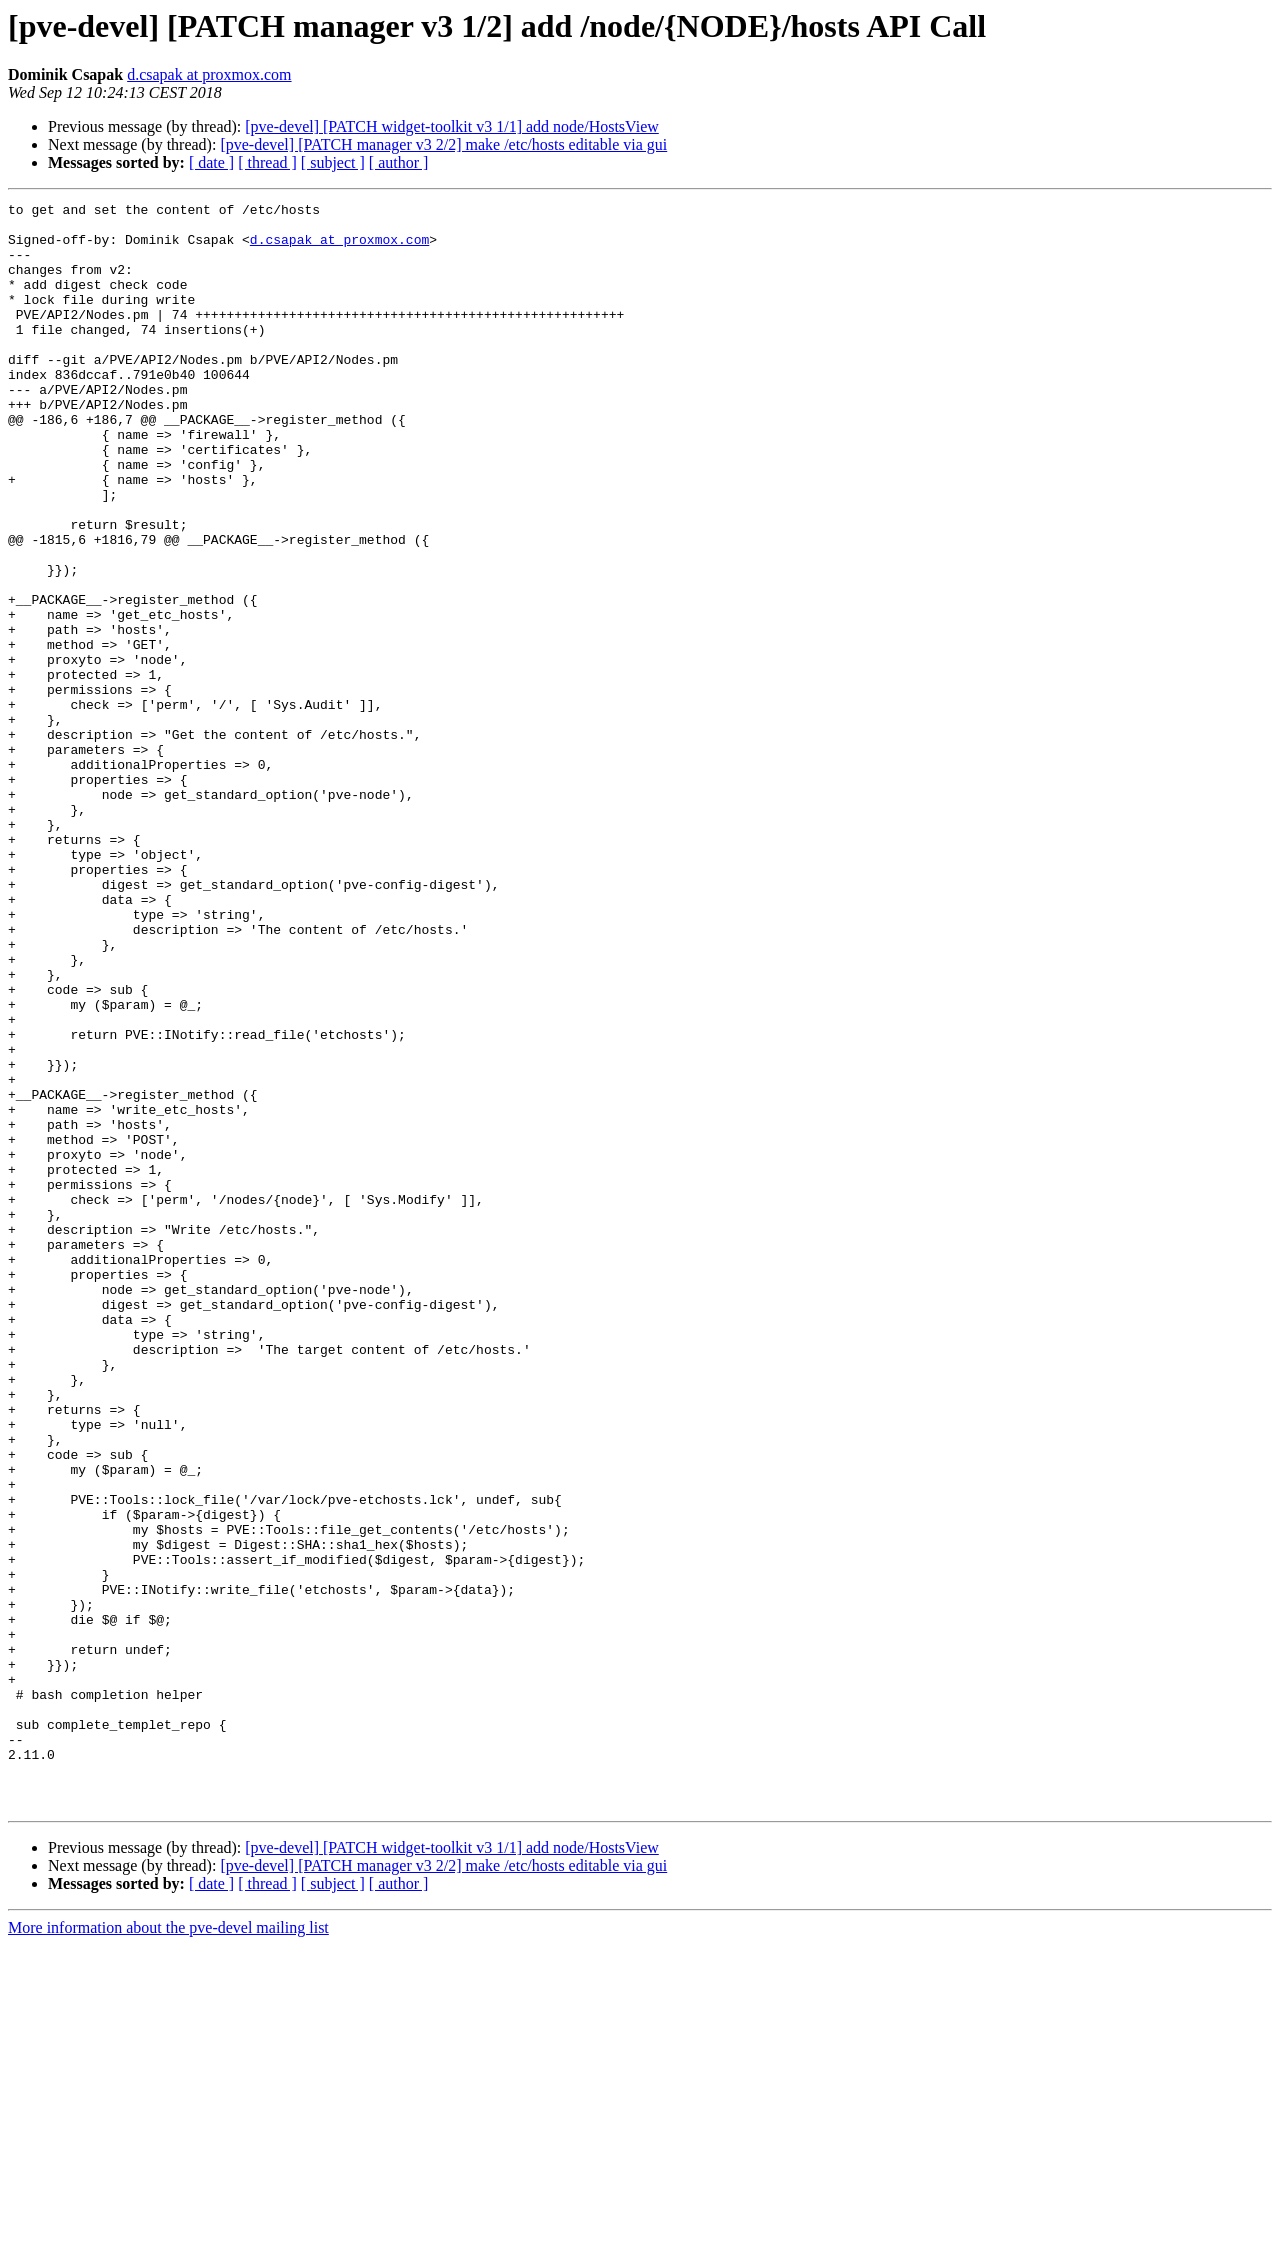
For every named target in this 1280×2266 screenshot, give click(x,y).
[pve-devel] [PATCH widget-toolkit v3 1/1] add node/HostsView (452, 126)
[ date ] (211, 162)
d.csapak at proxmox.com (209, 74)
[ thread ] (267, 162)
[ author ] (399, 162)
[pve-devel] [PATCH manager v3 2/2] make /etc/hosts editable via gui (443, 144)
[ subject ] (333, 162)
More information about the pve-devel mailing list (168, 2248)
